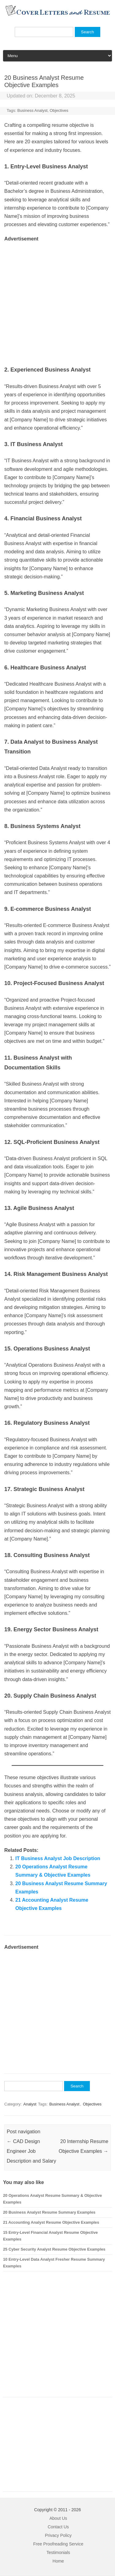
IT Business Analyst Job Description (57, 1858)
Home (58, 2561)
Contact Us (58, 2526)
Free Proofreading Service (58, 2543)
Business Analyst (32, 110)
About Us (58, 2518)
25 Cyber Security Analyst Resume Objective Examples (54, 2249)
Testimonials (58, 2552)
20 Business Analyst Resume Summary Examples (49, 2212)
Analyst (29, 2104)
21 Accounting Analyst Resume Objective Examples (51, 2222)
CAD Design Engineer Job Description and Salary (31, 2151)
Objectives (59, 110)
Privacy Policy (58, 2535)
